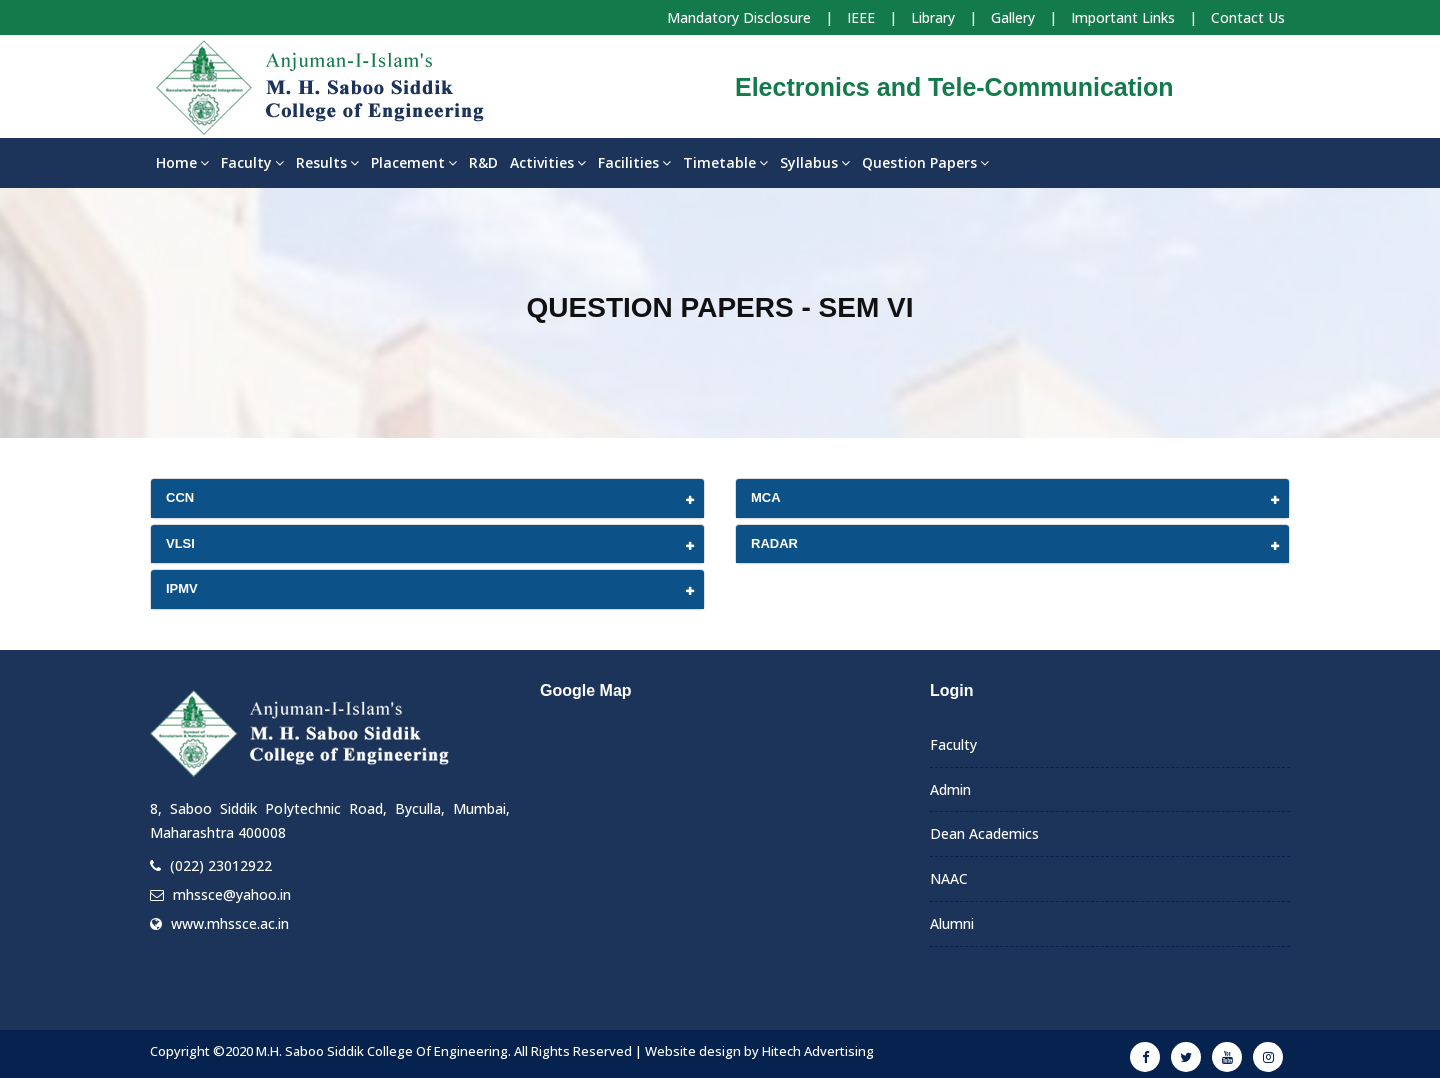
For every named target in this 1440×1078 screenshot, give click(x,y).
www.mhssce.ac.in (230, 923)
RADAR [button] (774, 543)
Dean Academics (984, 833)
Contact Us (1248, 17)
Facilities (634, 162)
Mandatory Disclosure (739, 17)
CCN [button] (180, 497)
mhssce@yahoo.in (232, 894)
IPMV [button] (182, 588)
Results (327, 162)
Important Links (1123, 17)
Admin (950, 789)
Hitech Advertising (818, 1051)
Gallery (1013, 17)
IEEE (861, 17)
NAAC (949, 878)
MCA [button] (766, 497)
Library (933, 17)
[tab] (427, 498)
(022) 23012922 (221, 865)
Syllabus (815, 162)
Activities (548, 162)
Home (182, 162)
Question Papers (925, 162)
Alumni (952, 923)
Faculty (252, 162)
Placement (414, 162)
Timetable (725, 162)
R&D (483, 162)
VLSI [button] (180, 543)
